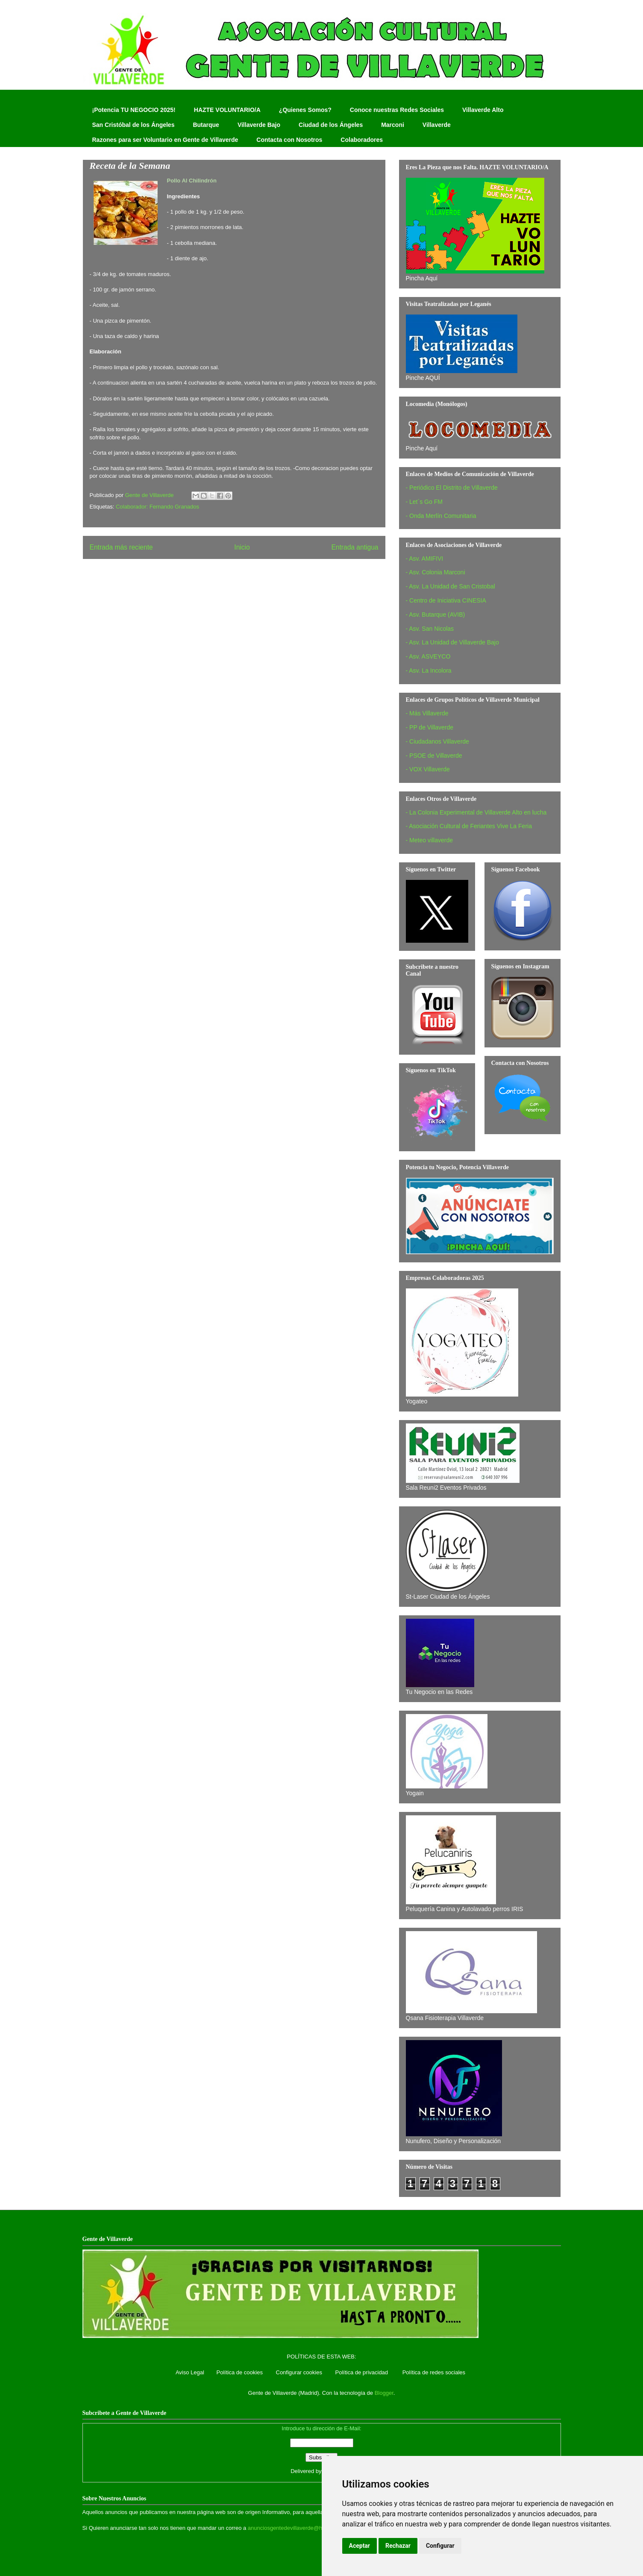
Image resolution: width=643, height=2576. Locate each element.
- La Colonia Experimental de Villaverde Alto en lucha (476, 812)
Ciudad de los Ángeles (331, 124)
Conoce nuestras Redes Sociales (397, 109)
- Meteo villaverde (429, 840)
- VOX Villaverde (428, 769)
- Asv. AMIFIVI (424, 558)
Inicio (242, 547)
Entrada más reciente (121, 547)
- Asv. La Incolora (429, 670)
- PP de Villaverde (430, 727)
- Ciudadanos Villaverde (437, 741)
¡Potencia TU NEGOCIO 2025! (134, 109)
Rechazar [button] (398, 2545)
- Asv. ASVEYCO (428, 656)
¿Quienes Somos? (305, 109)
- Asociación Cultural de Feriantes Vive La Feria (469, 826)
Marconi (392, 124)
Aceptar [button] (359, 2545)
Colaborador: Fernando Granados (157, 506)
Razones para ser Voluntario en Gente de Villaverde (165, 139)
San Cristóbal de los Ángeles (133, 124)
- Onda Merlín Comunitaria (441, 515)
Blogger (384, 2393)
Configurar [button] (440, 2545)
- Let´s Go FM (424, 501)
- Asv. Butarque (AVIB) (435, 614)
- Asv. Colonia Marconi (435, 572)
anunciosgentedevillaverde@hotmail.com (298, 2528)
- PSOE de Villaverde (434, 755)
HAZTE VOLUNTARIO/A (227, 109)
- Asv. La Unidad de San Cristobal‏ (450, 586)
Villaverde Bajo (259, 124)
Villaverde (437, 124)
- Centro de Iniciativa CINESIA (446, 600)
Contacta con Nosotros (289, 139)
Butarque (206, 124)
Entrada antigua (354, 547)
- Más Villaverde (427, 713)
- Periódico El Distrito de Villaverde (452, 487)
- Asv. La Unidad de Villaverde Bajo (452, 642)
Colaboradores (362, 139)
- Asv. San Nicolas (430, 628)
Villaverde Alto (482, 109)
